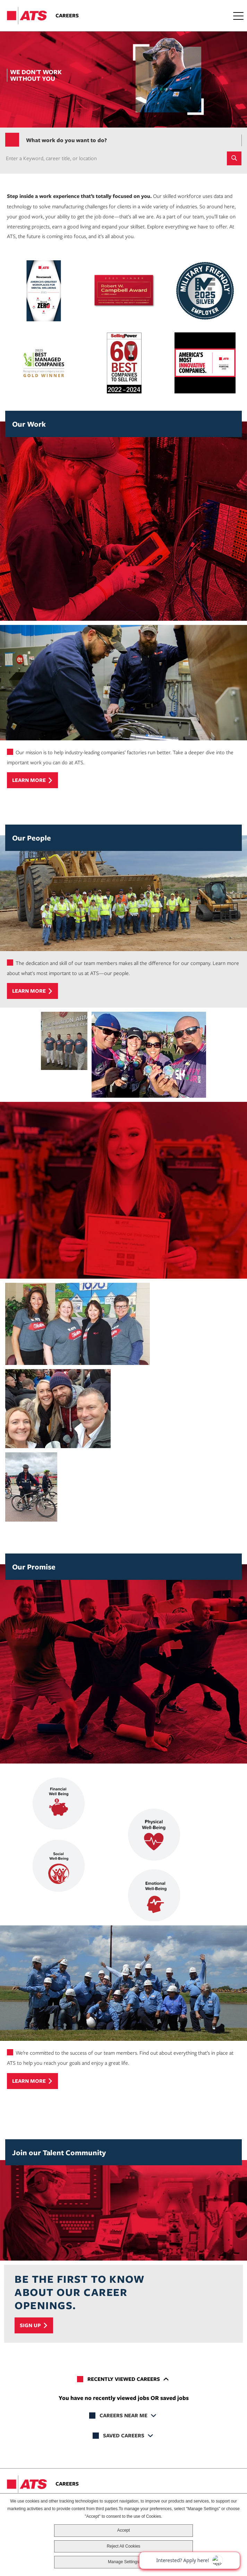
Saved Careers (123, 2435)
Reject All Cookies (123, 2546)
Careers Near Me (123, 2415)
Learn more (29, 780)
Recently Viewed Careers (123, 2379)
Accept (123, 2530)
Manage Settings (123, 2561)
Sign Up (30, 2325)
